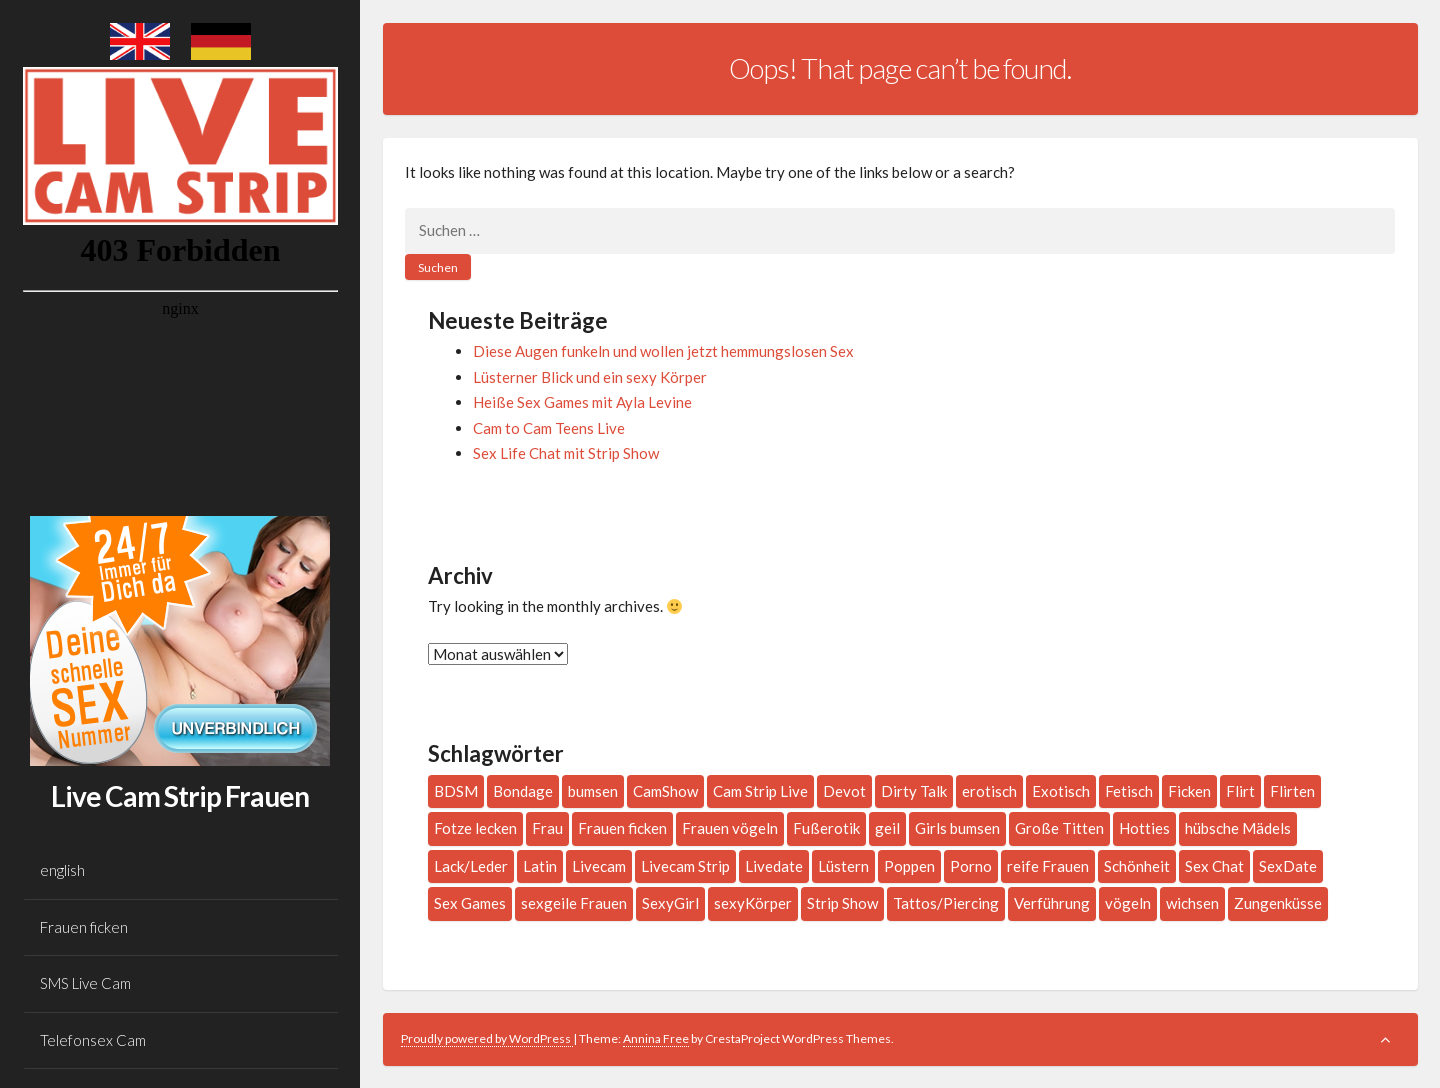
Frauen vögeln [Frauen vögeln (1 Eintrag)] (730, 828)
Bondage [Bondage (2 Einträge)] (523, 791)
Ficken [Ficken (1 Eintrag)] (1189, 791)
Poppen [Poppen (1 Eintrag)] (909, 866)
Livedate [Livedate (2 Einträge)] (774, 866)
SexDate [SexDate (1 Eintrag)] (1288, 866)
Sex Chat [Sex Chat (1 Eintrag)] (1214, 866)
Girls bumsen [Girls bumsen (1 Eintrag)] (957, 828)
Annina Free (656, 1038)
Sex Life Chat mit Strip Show (566, 453)
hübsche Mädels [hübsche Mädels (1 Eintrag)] (1238, 828)
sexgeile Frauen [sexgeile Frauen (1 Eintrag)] (574, 903)
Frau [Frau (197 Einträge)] (547, 828)
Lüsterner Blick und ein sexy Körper (590, 377)
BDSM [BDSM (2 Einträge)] (456, 791)
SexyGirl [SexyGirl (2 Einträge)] (670, 903)
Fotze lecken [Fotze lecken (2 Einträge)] (475, 828)
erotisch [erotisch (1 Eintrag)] (989, 791)
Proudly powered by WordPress (487, 1038)
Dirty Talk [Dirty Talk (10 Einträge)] (914, 791)
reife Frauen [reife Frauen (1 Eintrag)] (1048, 866)
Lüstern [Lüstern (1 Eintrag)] (843, 866)
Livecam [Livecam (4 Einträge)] (599, 866)
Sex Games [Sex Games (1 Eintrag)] (470, 903)
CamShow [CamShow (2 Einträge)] (665, 791)
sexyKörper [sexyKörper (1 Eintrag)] (753, 903)
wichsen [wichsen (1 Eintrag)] (1192, 903)
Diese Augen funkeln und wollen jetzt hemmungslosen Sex (663, 351)
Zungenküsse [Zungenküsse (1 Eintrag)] (1278, 903)
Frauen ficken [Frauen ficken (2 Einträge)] (622, 828)
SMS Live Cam (85, 983)
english (62, 870)
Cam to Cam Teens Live (549, 428)
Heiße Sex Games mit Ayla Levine (582, 402)
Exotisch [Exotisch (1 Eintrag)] (1061, 791)
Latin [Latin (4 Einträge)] (540, 866)
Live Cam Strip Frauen (180, 796)
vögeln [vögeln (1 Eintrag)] (1128, 903)
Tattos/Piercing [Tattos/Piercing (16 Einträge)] (946, 903)
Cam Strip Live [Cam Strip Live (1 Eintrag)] (760, 791)
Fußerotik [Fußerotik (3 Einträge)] (826, 828)
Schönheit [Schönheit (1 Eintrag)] (1137, 866)
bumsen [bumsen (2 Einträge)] (593, 791)
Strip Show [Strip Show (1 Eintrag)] (842, 903)
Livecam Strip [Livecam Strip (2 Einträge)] (685, 866)
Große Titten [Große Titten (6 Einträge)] (1059, 828)
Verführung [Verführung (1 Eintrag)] (1052, 903)
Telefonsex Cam (93, 1040)
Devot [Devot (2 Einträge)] (844, 791)
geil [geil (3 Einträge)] (887, 828)
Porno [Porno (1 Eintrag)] (971, 866)
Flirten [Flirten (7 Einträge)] (1292, 791)
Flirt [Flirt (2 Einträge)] (1240, 791)
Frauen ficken (84, 927)
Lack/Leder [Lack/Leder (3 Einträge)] (471, 866)
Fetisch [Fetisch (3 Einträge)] (1129, 791)
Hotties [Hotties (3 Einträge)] (1144, 828)
